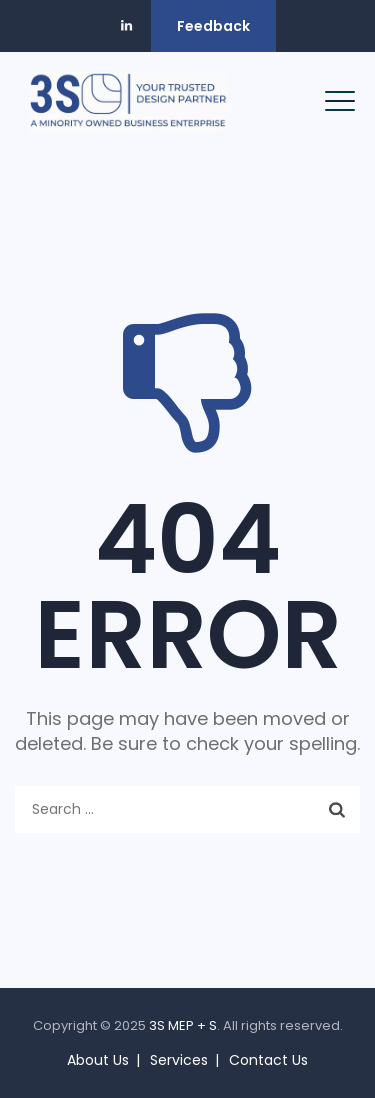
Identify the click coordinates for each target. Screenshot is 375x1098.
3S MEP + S (183, 1025)
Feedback (213, 26)
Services (179, 1060)
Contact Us (268, 1060)
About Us (98, 1060)
